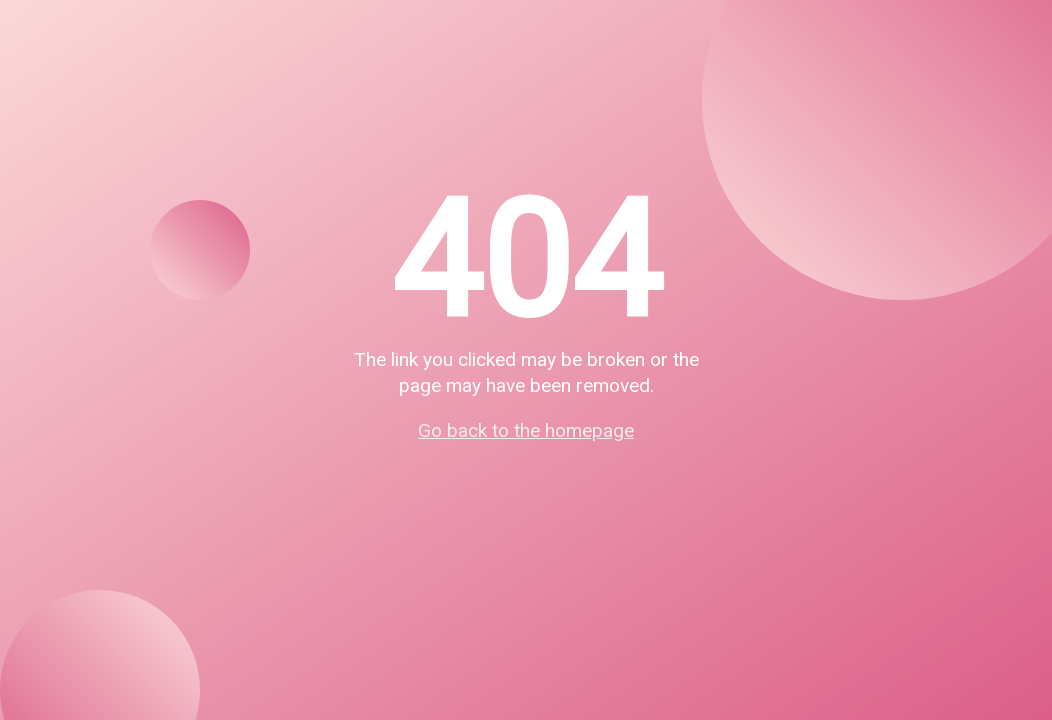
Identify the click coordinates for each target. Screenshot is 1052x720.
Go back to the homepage (526, 430)
